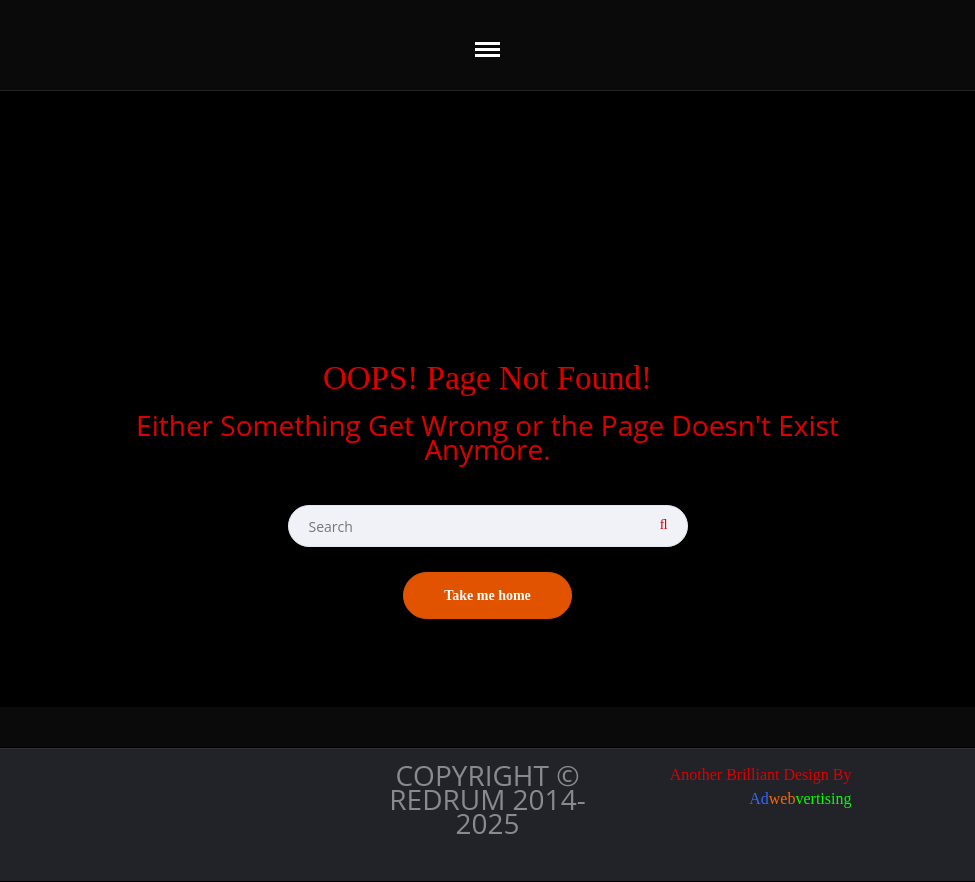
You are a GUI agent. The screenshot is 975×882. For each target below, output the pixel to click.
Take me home (487, 595)
